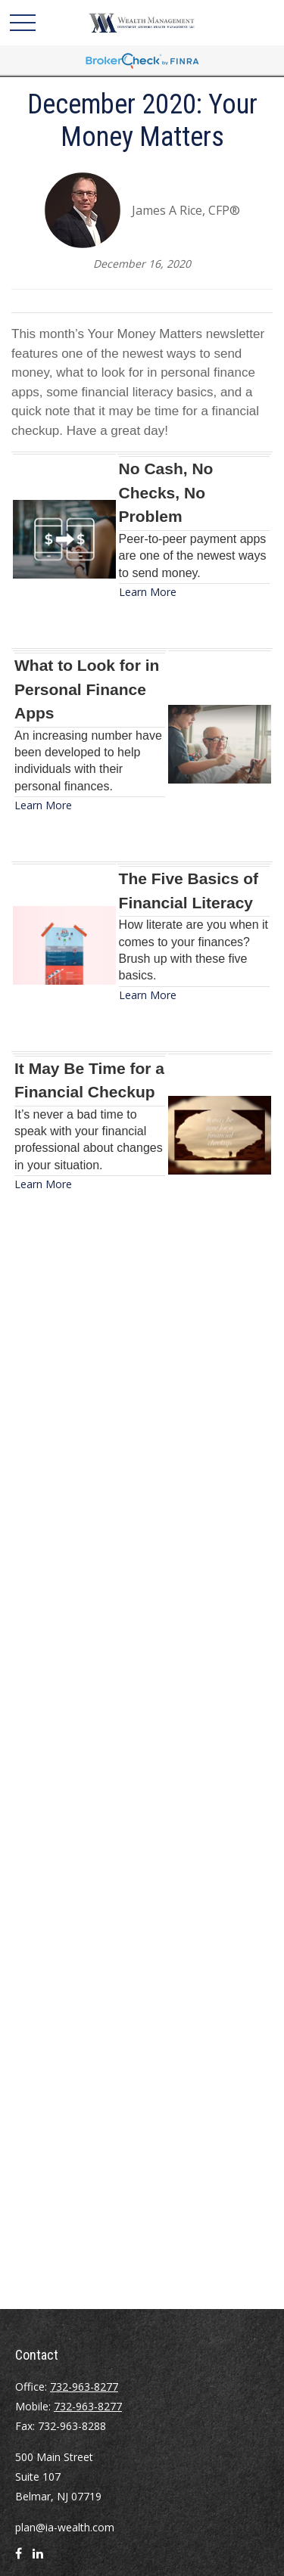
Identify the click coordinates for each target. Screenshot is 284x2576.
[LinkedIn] (38, 2559)
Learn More (147, 592)
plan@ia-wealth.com (64, 2527)
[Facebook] (18, 2559)
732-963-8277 (84, 2386)
